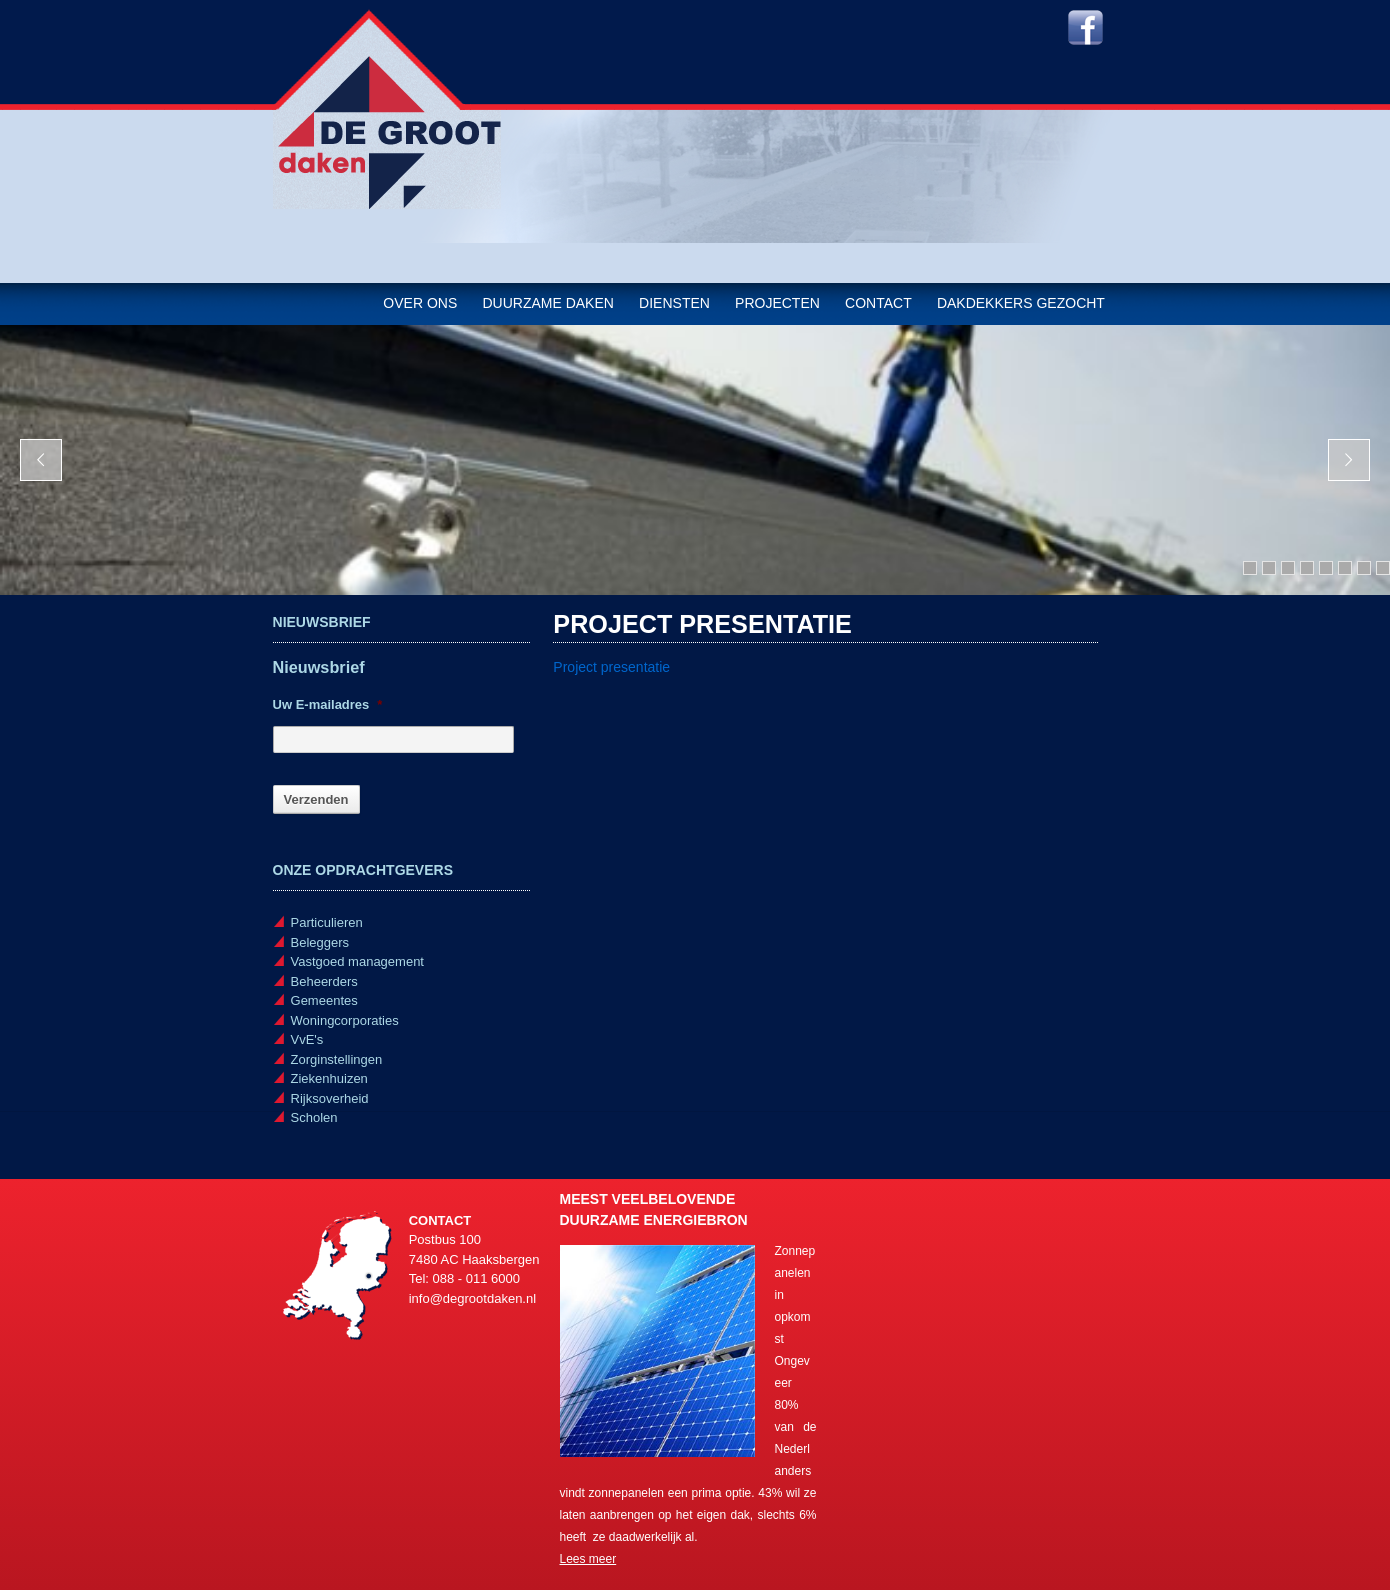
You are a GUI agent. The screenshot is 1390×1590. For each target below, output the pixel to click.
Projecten (777, 303)
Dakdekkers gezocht (1021, 303)
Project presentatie (611, 667)
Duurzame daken (547, 303)
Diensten (674, 303)
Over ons (420, 303)
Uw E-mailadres (328, 704)
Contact (878, 303)
